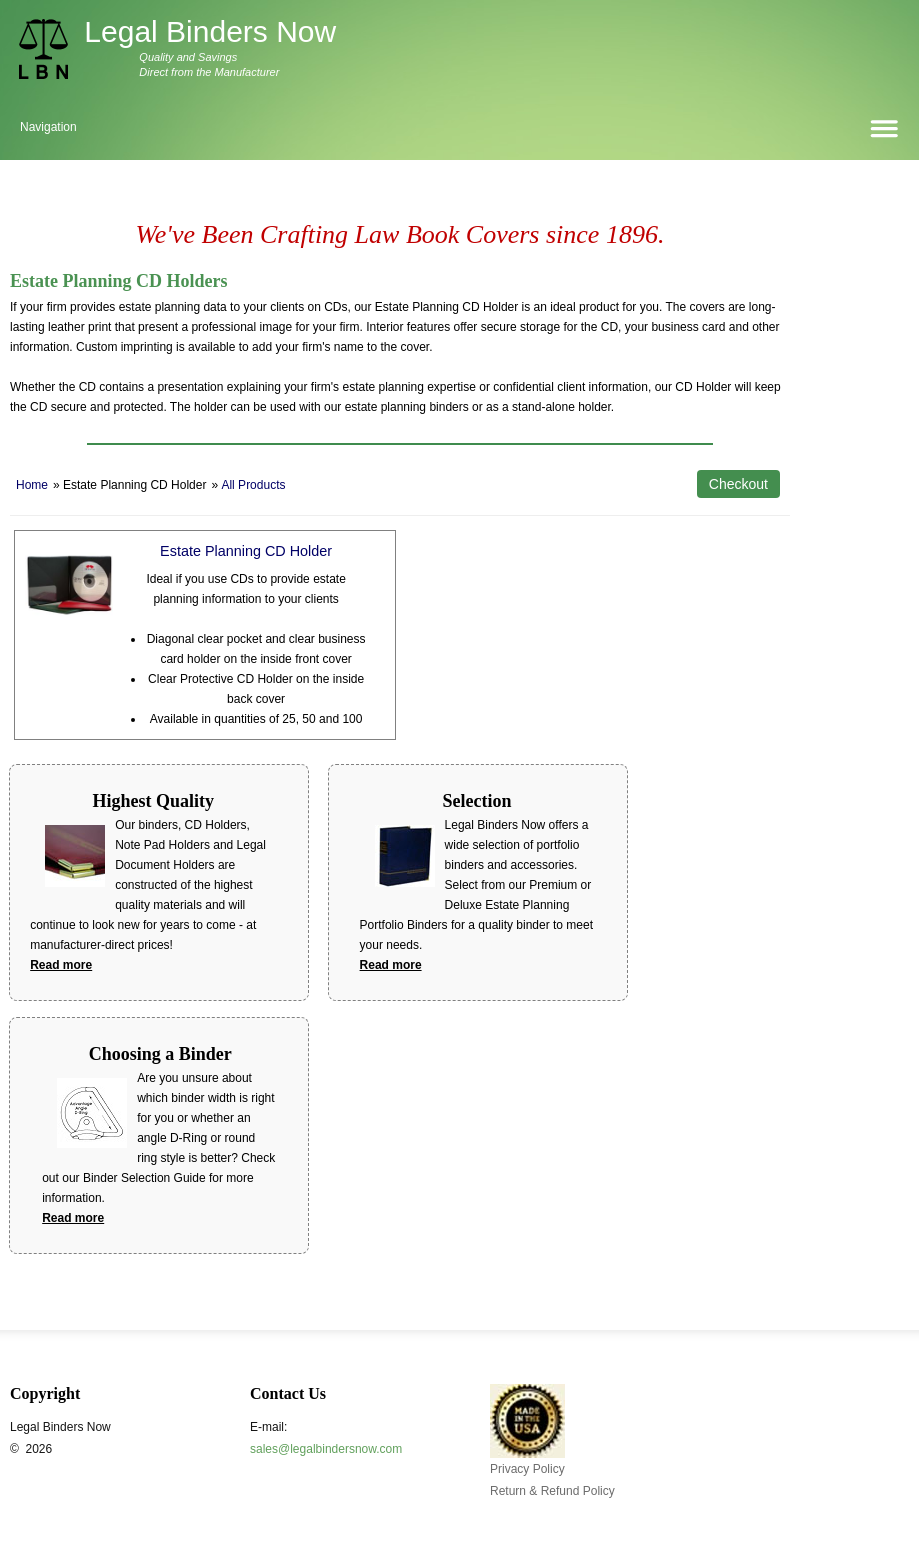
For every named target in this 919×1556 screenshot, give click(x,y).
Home (32, 485)
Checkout (738, 484)
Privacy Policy (527, 1469)
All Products (253, 485)
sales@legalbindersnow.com (326, 1449)
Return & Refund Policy (552, 1491)
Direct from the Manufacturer (209, 72)
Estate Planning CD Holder (246, 551)
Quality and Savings (188, 57)
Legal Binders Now (210, 31)
